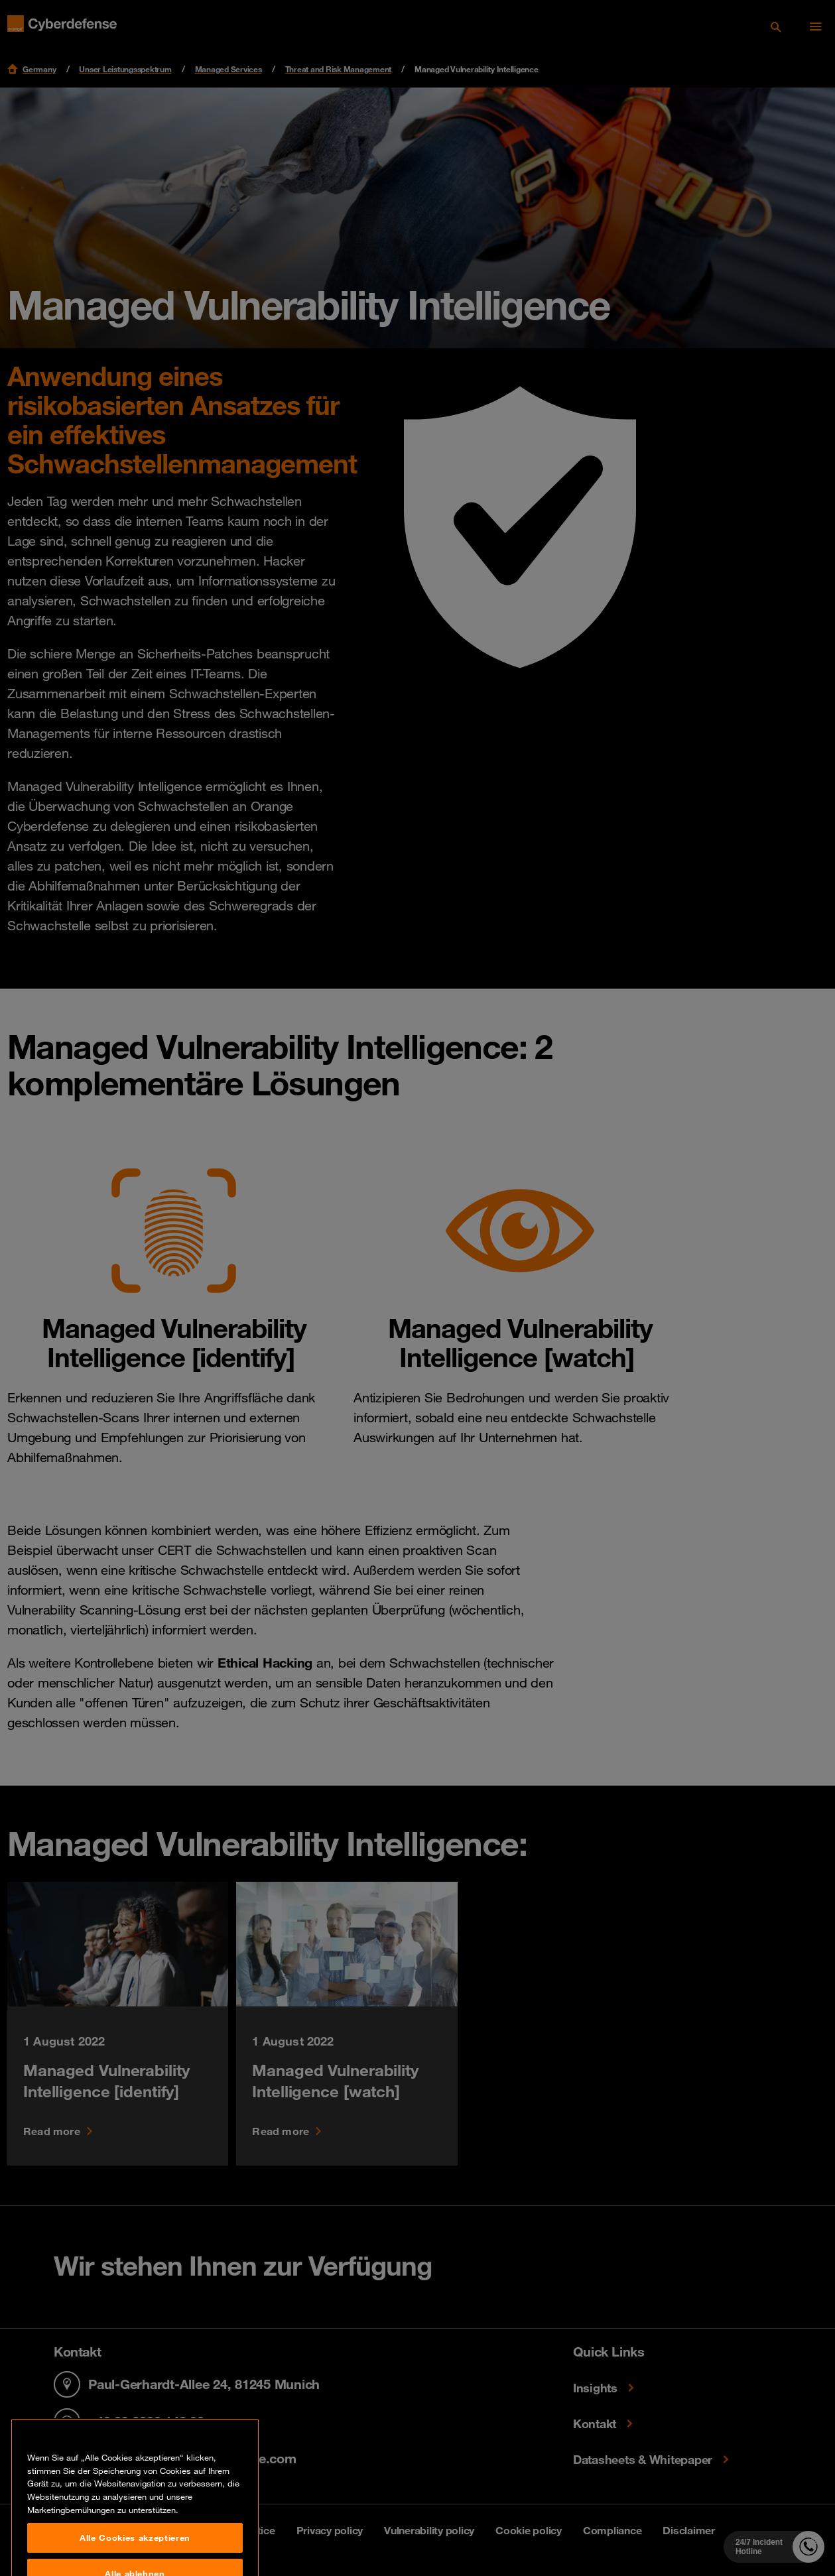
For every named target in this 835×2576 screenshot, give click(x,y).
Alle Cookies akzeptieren (135, 2552)
